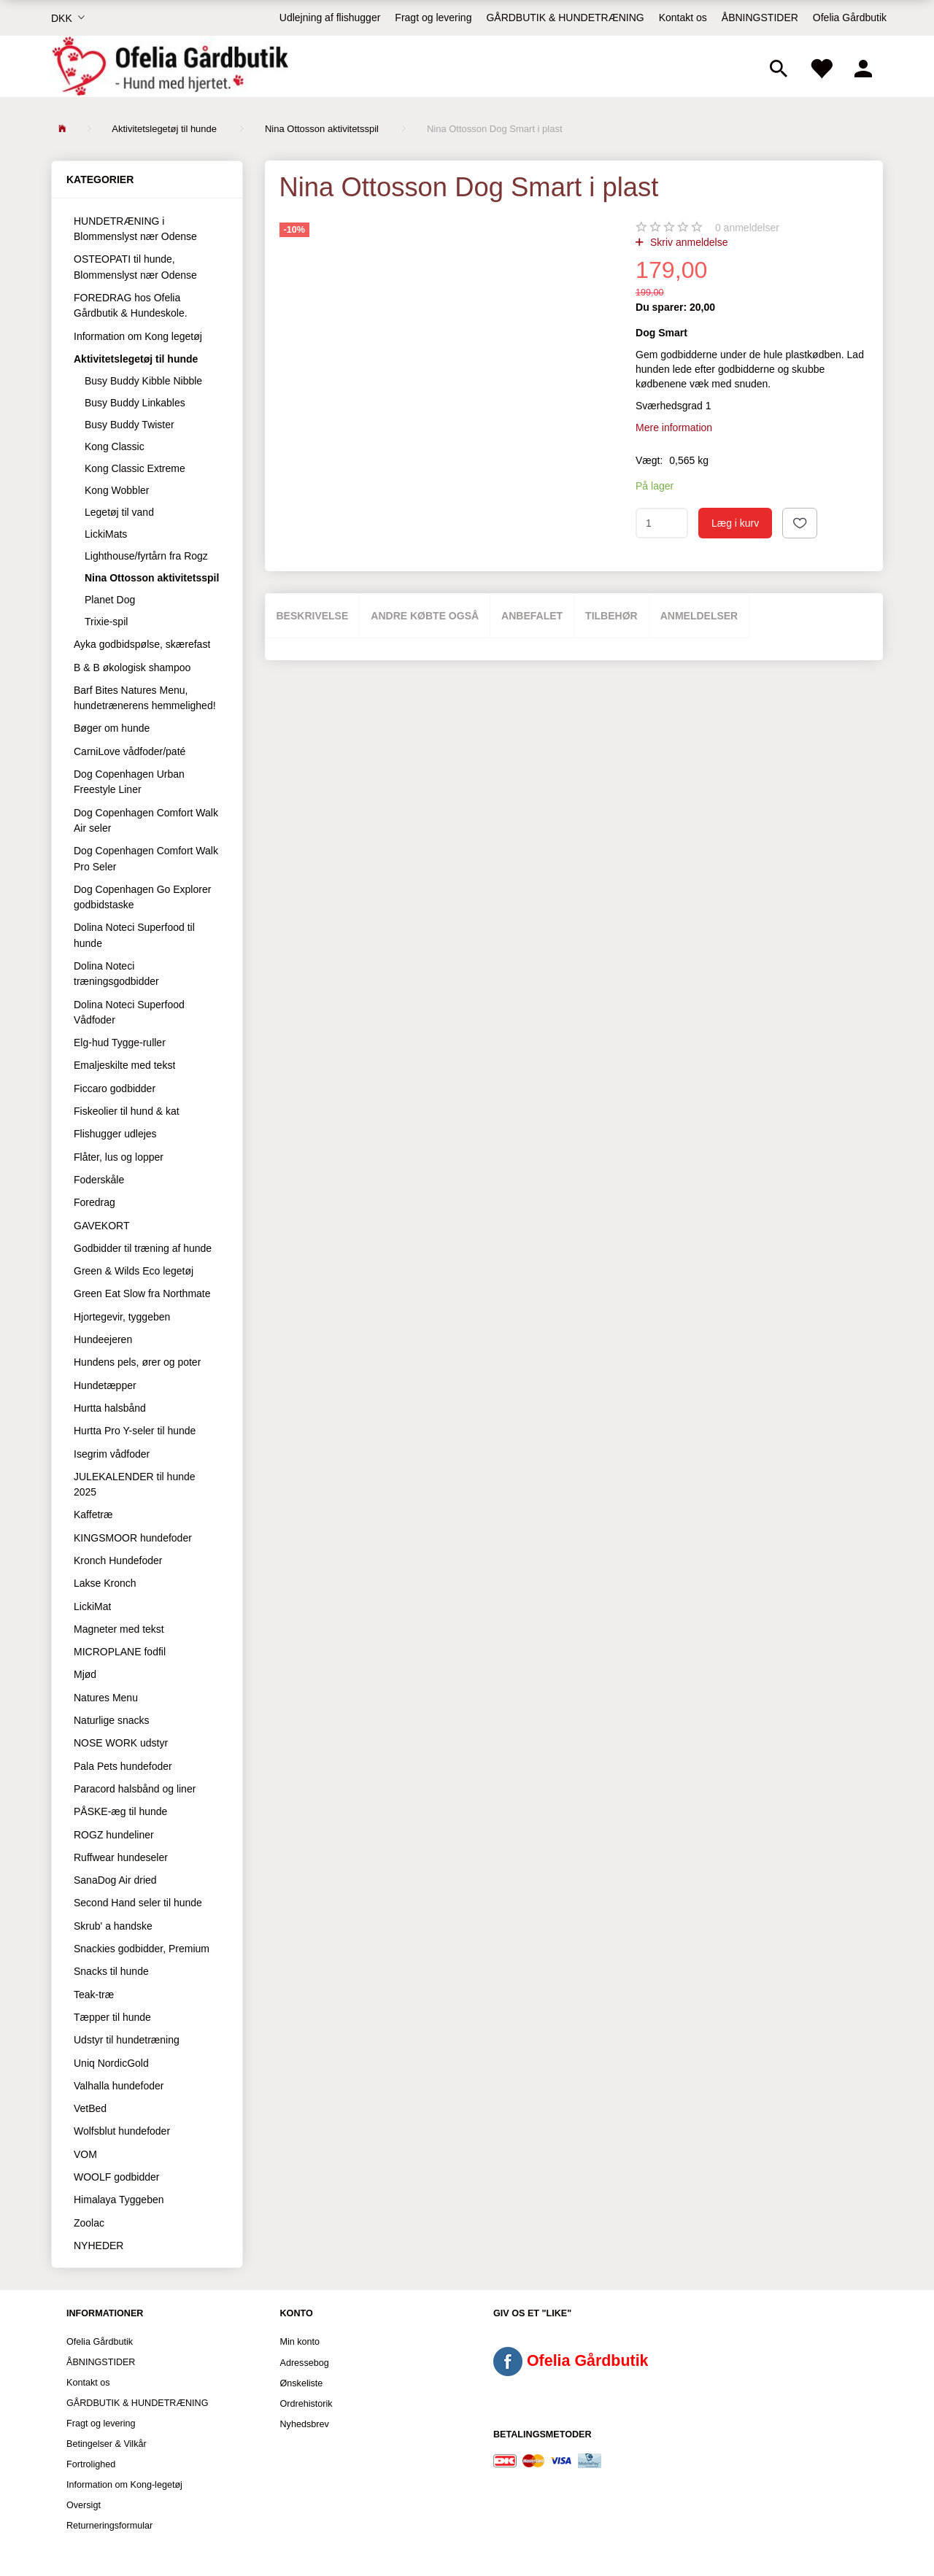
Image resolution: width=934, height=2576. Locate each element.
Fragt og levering (433, 17)
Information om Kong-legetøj (124, 2485)
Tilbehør (611, 616)
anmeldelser (747, 227)
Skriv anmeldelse (687, 242)
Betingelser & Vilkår (106, 2444)
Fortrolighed (90, 2464)
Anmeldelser (699, 616)
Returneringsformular (109, 2526)
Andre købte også (425, 616)
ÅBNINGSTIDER (760, 17)
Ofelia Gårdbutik (850, 17)
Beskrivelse (313, 616)
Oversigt (83, 2505)
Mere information (674, 427)
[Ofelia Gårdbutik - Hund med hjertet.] (169, 66)
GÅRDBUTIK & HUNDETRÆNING (565, 17)
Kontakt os (683, 17)
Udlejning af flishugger (330, 17)
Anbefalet (532, 616)
